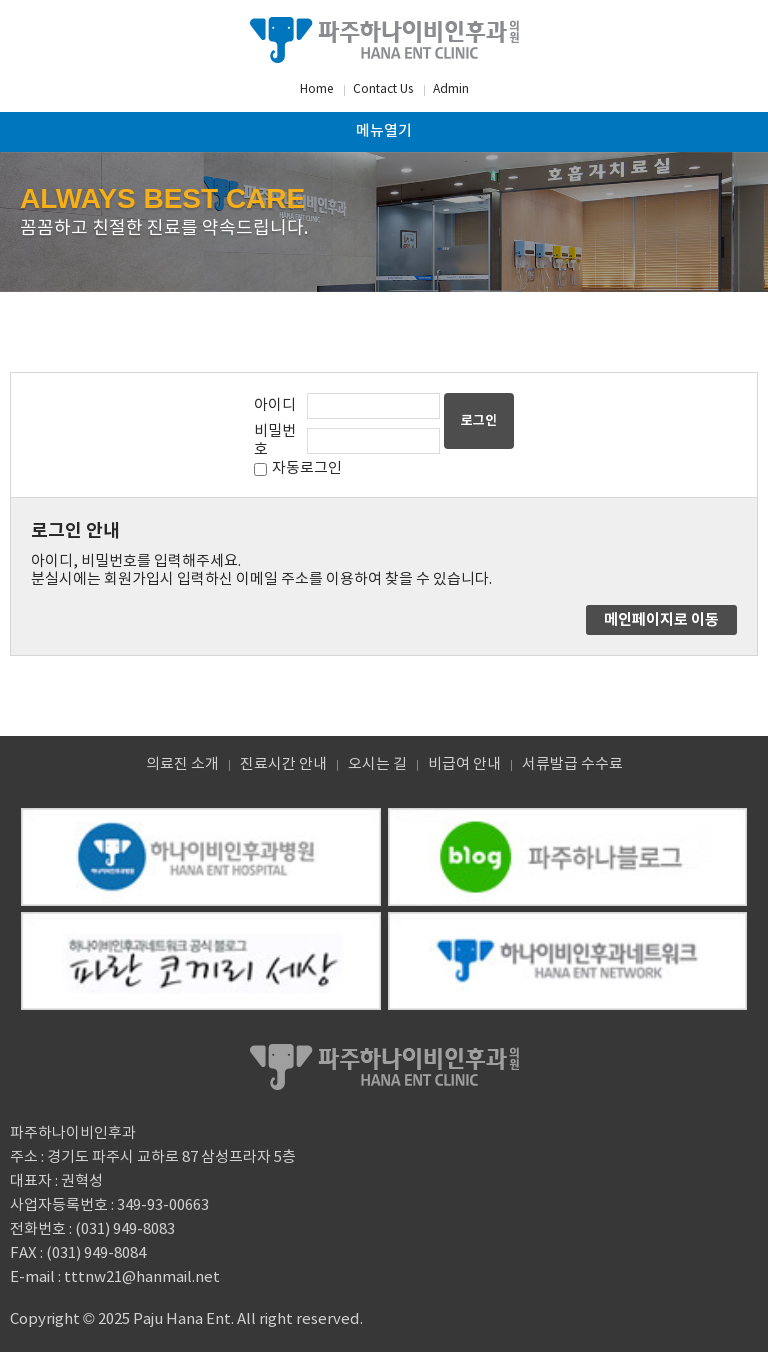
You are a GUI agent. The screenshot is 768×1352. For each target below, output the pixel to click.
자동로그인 (307, 468)
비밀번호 (275, 440)
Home (316, 89)
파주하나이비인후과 (384, 40)
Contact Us (383, 89)
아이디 (275, 405)
